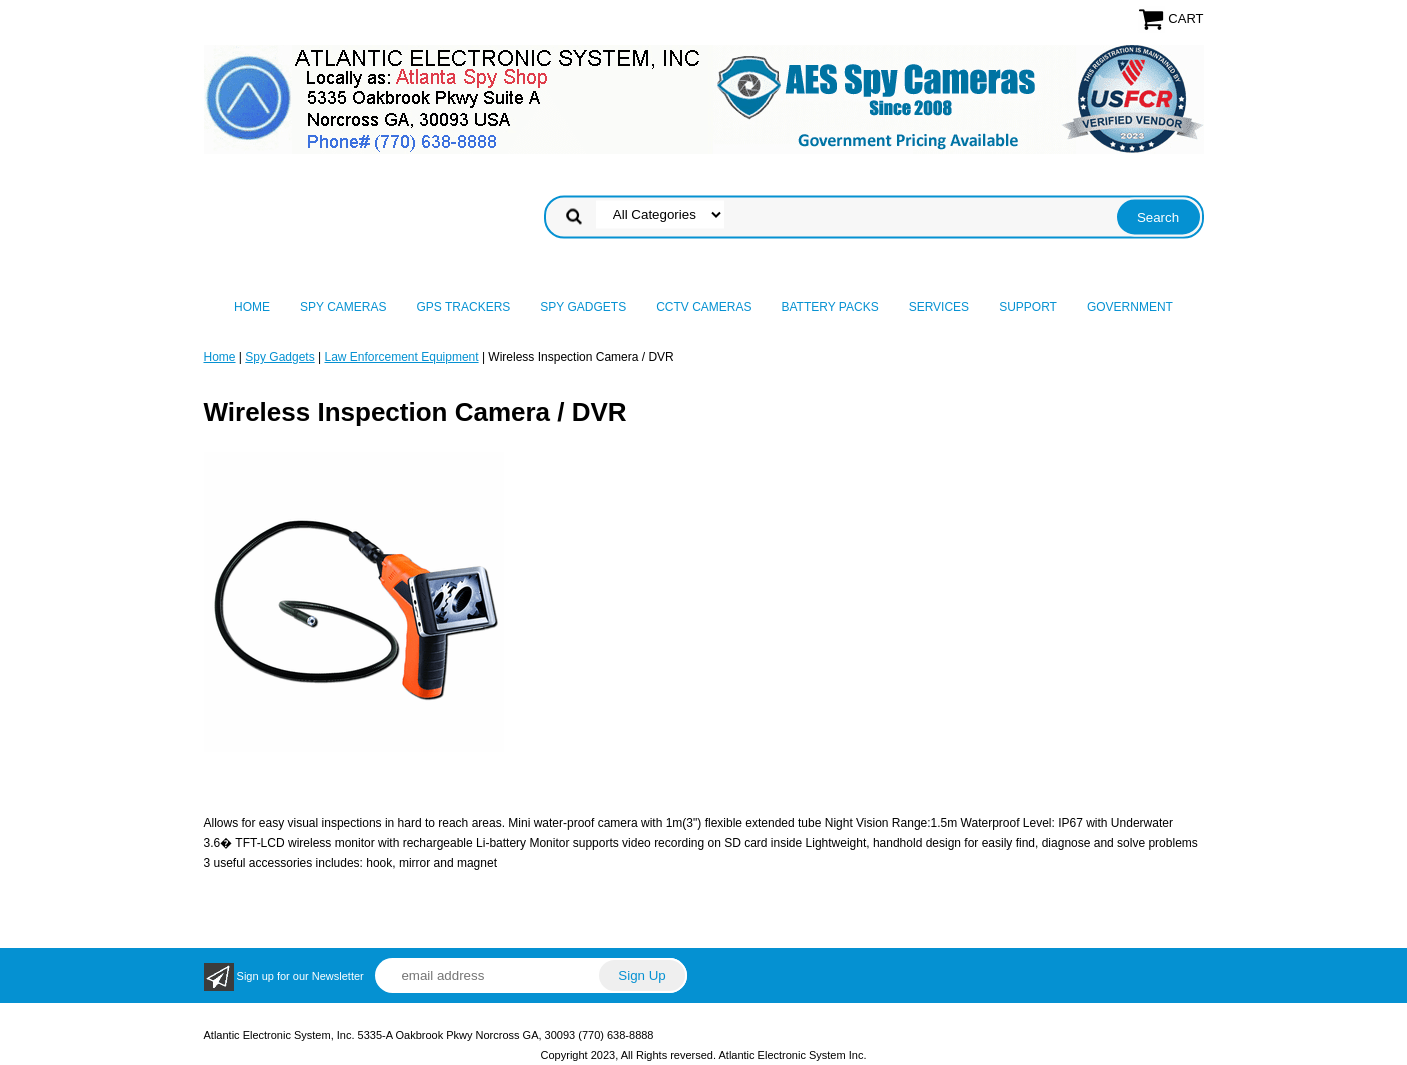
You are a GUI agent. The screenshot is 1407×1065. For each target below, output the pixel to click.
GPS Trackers (464, 307)
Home (252, 307)
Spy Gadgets (583, 307)
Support (1028, 307)
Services (939, 307)
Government (1130, 307)
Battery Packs (830, 307)
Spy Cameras (343, 307)
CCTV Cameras (703, 307)
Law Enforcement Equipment (401, 357)
